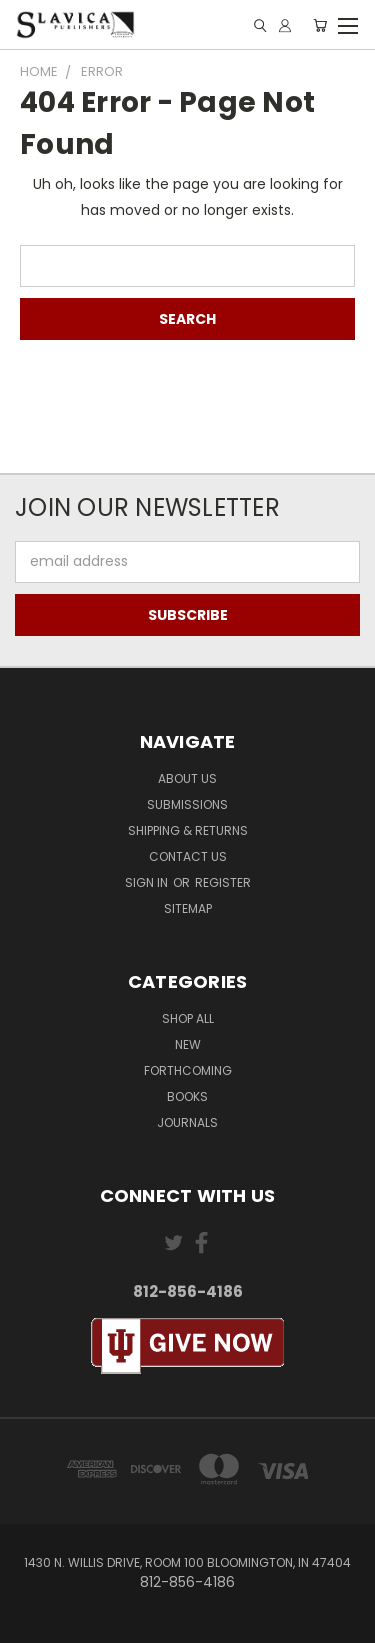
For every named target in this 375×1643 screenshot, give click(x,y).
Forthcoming (188, 1070)
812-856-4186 (188, 1291)
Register (223, 882)
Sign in (148, 882)
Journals (187, 1122)
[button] (188, 1346)
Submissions (187, 804)
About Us (187, 778)
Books (187, 1096)
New (188, 1044)
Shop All (188, 1018)
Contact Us (188, 856)
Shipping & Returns (188, 830)
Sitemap (188, 908)
